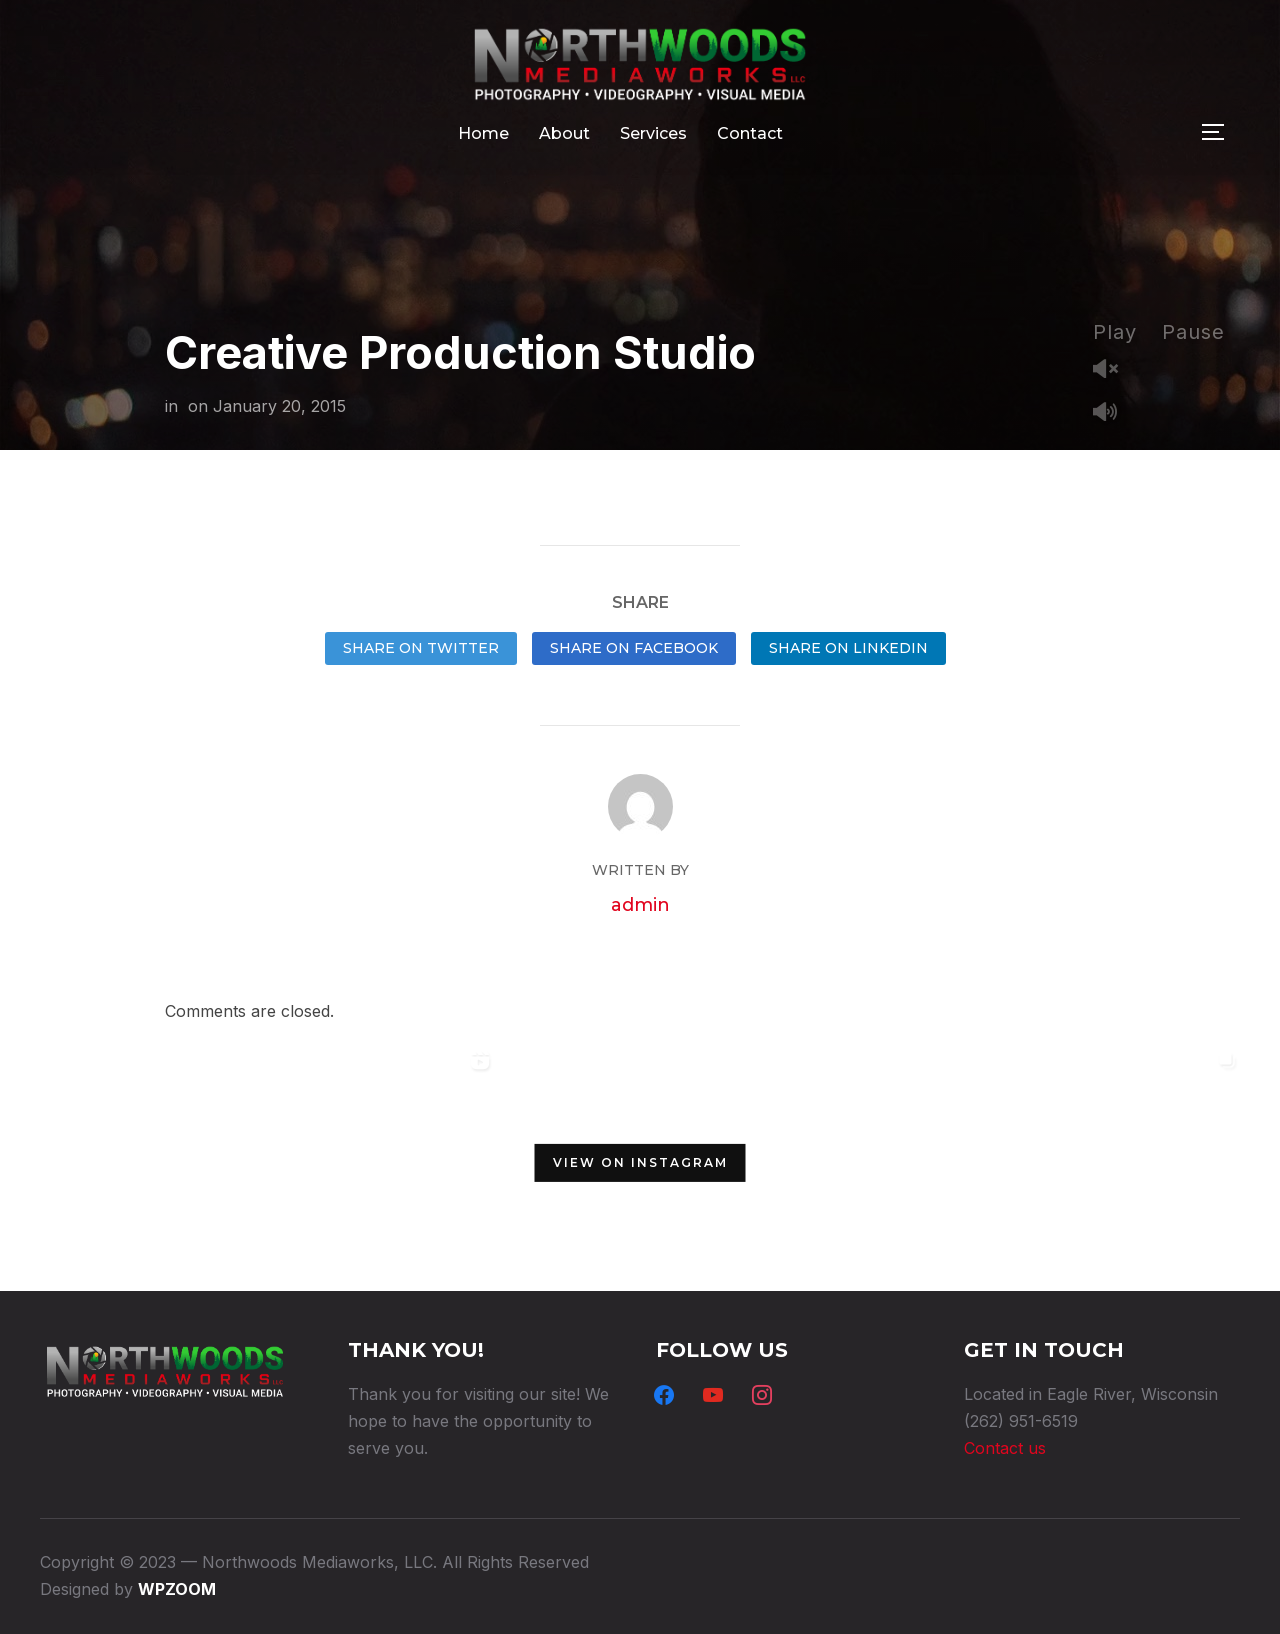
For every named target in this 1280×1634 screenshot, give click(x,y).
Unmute (1113, 370)
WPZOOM (177, 1589)
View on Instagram (640, 1162)
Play (1115, 332)
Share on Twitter (421, 648)
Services (653, 133)
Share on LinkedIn (848, 648)
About (564, 133)
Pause (1193, 332)
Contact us (1005, 1448)
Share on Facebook (634, 648)
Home (483, 133)
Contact (750, 133)
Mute (1113, 413)
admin (640, 905)
